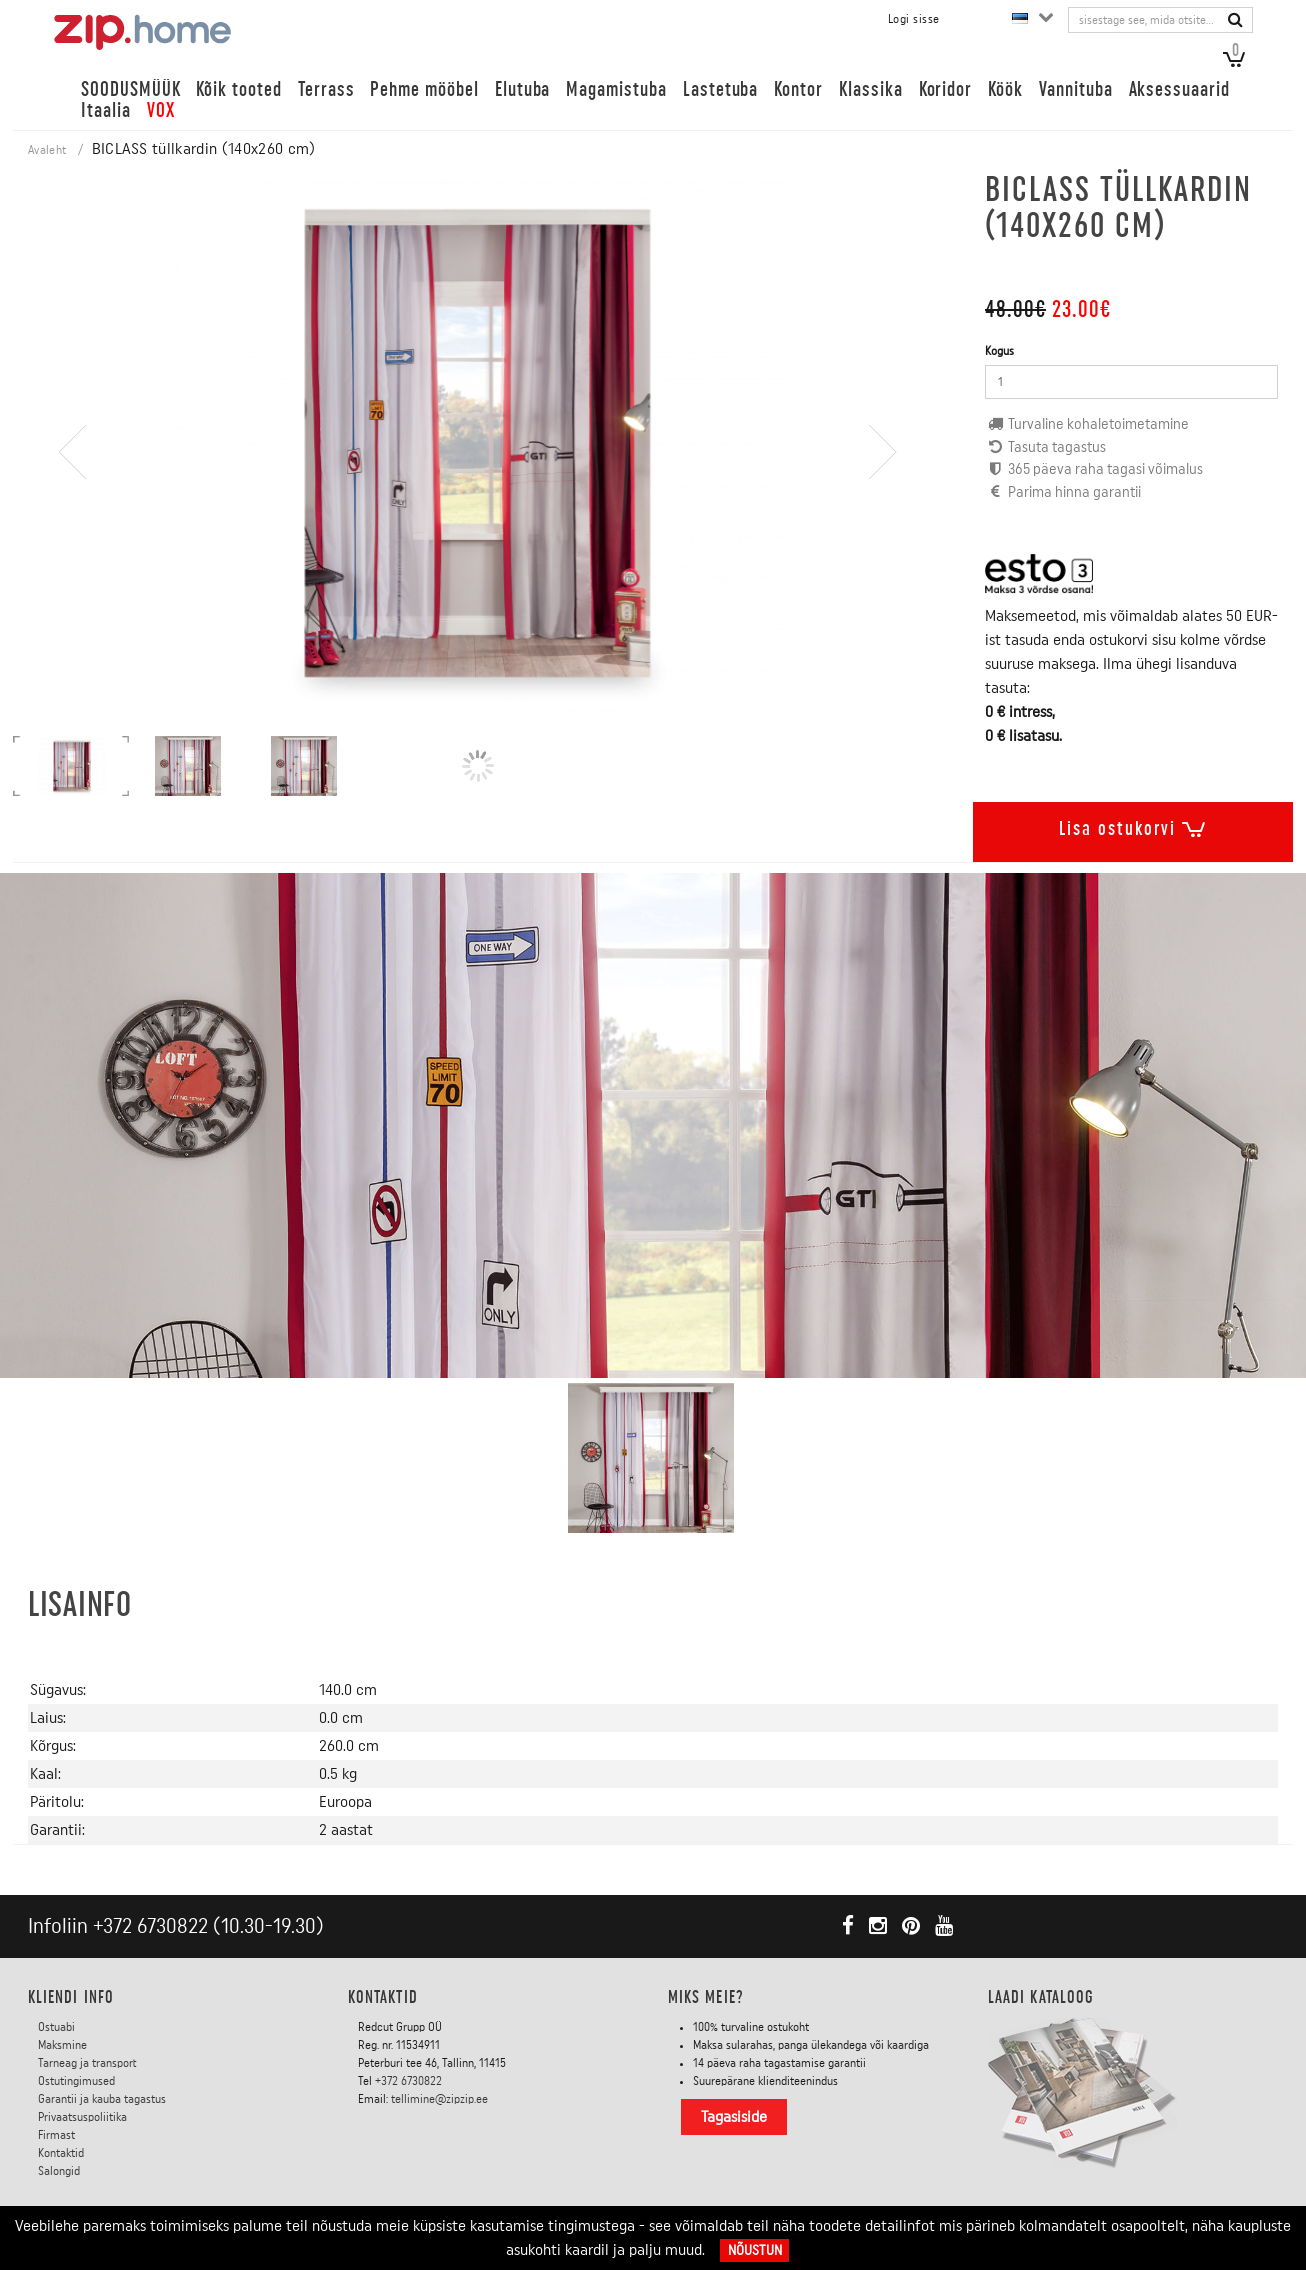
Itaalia (106, 110)
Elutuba (523, 89)
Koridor (946, 89)
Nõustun (755, 2250)
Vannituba (1076, 89)
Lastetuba (721, 89)
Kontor (798, 89)
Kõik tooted (238, 89)
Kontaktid (61, 2153)
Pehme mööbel (424, 89)
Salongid (59, 2171)
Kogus (999, 351)
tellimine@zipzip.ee (439, 2099)
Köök (1005, 89)
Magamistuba (616, 89)
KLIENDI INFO (71, 1997)
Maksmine (62, 2045)
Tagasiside (734, 2117)
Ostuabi (56, 2027)
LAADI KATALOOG (1041, 1997)
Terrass (326, 89)
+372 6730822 (150, 1926)
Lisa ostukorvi (1133, 825)
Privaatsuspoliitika (82, 2117)
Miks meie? (706, 1997)
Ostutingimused (76, 2081)
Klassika (871, 89)
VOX (161, 110)
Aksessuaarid (1179, 89)
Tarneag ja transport (87, 2063)
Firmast (56, 2135)
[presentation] (73, 509)
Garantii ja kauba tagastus (102, 2099)
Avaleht (47, 150)
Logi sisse (914, 19)
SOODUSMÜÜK (130, 89)
